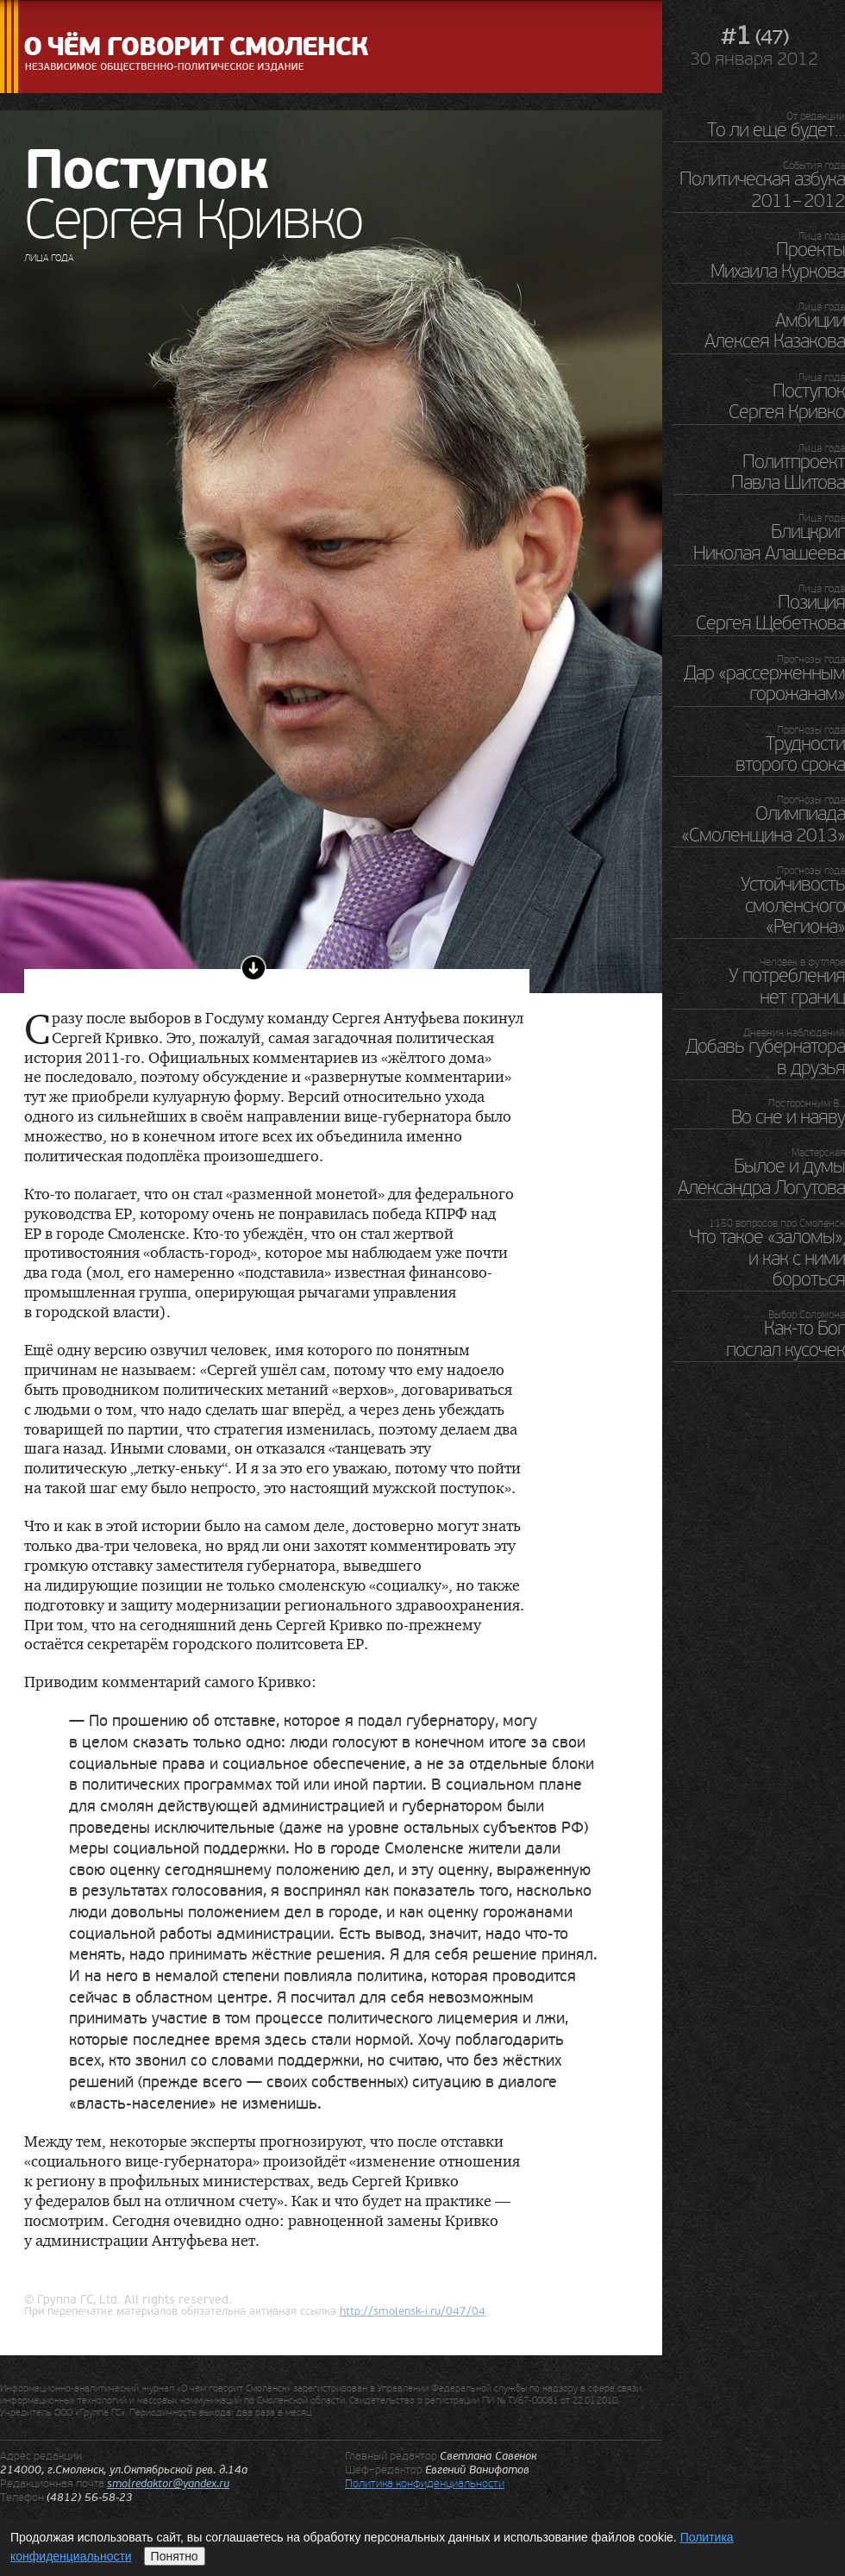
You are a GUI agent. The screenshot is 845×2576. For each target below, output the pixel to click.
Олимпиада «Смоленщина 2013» (763, 824)
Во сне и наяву (788, 1117)
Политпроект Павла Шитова (788, 472)
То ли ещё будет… (776, 130)
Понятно (174, 2556)
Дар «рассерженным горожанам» (764, 683)
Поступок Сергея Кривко (787, 401)
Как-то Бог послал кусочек (785, 1339)
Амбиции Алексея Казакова (774, 331)
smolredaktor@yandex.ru (168, 2484)
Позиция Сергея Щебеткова (770, 613)
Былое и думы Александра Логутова (761, 1176)
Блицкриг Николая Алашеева (769, 542)
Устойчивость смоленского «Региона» (793, 905)
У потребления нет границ (787, 986)
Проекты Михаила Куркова (777, 260)
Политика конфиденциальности (424, 2483)
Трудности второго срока (790, 754)
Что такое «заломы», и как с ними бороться (767, 1258)
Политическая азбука (762, 189)
